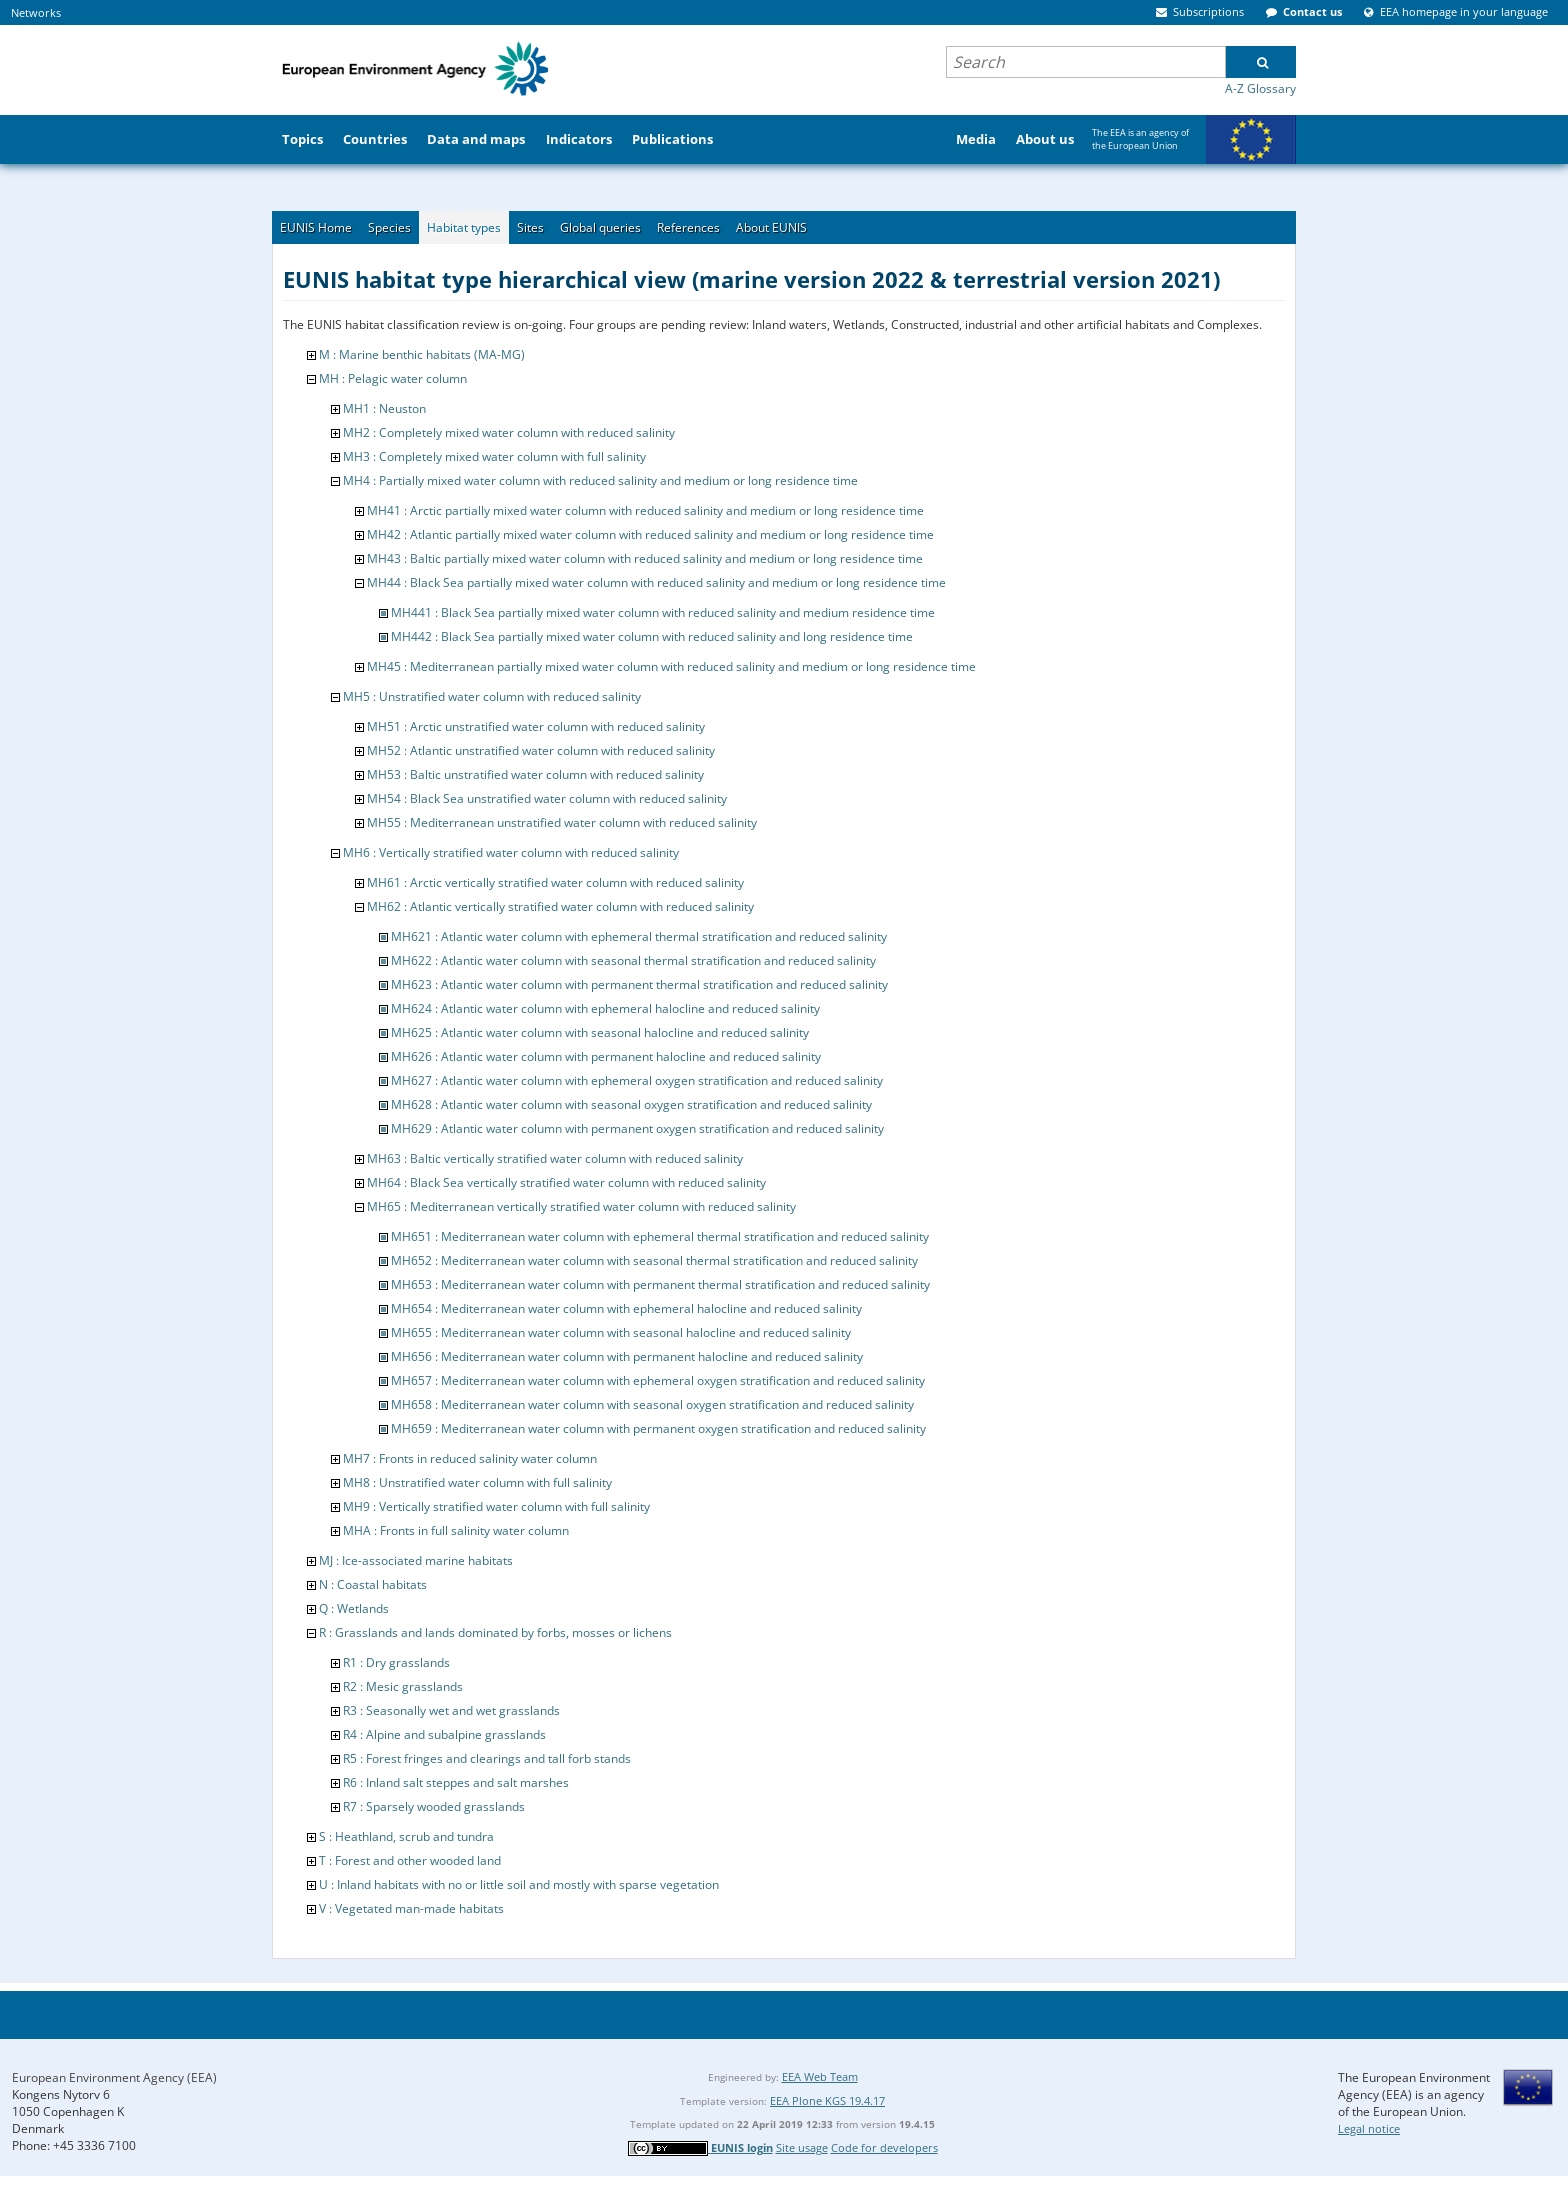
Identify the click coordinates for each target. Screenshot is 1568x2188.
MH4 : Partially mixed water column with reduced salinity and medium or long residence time (600, 480)
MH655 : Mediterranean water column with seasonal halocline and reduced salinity (621, 1332)
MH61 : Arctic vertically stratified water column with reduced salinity (555, 882)
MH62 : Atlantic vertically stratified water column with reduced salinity (560, 906)
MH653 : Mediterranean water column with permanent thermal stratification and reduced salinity (660, 1284)
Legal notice (1369, 2128)
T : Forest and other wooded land (410, 1860)
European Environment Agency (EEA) (114, 2077)
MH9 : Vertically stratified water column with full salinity (496, 1506)
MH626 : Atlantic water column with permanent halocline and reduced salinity (606, 1056)
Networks (36, 12)
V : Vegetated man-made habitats (411, 1908)
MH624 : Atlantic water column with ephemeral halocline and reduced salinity (605, 1008)
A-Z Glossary (1260, 88)
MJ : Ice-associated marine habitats (416, 1560)
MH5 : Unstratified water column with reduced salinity (492, 696)
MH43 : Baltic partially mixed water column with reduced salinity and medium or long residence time (645, 558)
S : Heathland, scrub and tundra (406, 1836)
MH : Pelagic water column (393, 378)
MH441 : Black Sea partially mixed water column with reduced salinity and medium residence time (663, 612)
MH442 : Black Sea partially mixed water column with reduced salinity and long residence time (652, 636)
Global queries (600, 227)
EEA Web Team (820, 2076)
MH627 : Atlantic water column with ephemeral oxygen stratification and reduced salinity (637, 1080)
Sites (530, 227)
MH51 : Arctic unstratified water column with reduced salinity (536, 726)
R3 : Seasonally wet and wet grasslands (451, 1710)
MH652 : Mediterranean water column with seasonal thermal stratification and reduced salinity (654, 1260)
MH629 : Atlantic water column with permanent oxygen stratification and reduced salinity (637, 1128)
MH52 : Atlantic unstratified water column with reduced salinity (541, 750)
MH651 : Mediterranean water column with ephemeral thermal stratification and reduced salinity (660, 1236)
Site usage (802, 2147)
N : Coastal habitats (373, 1584)
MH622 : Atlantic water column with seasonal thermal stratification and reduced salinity (633, 960)
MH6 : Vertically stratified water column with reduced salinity (511, 852)
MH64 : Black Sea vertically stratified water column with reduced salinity (566, 1182)
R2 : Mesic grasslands (403, 1686)
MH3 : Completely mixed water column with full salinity (494, 456)
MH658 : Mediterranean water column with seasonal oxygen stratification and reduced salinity (652, 1404)
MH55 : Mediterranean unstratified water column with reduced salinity (562, 822)
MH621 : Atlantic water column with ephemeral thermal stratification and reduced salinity (639, 936)
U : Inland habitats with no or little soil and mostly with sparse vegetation (519, 1884)
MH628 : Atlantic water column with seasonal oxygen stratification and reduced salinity (631, 1104)
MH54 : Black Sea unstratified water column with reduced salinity (547, 798)
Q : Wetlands (354, 1608)
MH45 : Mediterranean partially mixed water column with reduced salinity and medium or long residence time (671, 666)
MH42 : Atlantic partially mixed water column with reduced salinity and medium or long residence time (650, 534)
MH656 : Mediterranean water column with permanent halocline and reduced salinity (627, 1356)
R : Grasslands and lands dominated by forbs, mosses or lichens (495, 1632)
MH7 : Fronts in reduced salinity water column (470, 1458)
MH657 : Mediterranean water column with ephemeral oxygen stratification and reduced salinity (658, 1380)
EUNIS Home (316, 227)
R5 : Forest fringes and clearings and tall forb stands (487, 1758)
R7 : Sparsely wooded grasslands (434, 1806)
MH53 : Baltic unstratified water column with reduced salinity (535, 774)
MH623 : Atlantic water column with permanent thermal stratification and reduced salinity (639, 984)
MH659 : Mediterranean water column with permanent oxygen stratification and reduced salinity (658, 1428)
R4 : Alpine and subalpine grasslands (444, 1734)
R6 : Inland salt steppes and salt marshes (456, 1782)
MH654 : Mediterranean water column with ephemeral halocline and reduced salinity (626, 1308)
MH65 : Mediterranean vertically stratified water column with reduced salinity (581, 1206)
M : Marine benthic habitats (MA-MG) (422, 354)
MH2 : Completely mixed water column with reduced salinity (509, 432)
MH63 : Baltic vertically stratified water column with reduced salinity (555, 1158)
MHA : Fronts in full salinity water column (456, 1530)
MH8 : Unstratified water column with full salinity (477, 1482)
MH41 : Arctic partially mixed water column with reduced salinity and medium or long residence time (645, 510)
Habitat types (464, 227)
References (688, 227)
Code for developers (884, 2147)
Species (389, 227)
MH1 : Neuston (384, 408)
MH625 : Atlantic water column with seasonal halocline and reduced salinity (600, 1032)
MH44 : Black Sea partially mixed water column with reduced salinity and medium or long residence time (656, 582)
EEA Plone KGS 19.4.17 (827, 2100)
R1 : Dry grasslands (396, 1662)
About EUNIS (771, 227)
